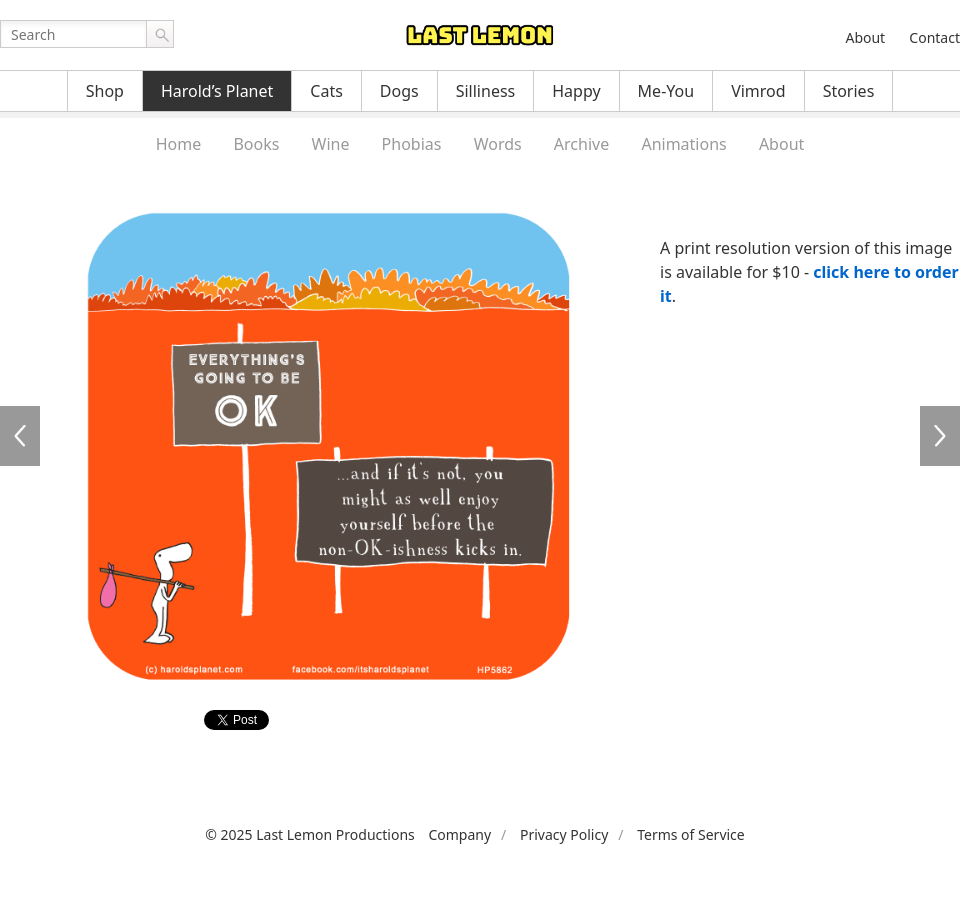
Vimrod (758, 91)
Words (498, 144)
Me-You (666, 91)
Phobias (412, 144)
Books (256, 144)
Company (459, 834)
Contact (934, 37)
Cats (326, 91)
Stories (849, 91)
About (865, 37)
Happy (576, 91)
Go (160, 34)
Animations (683, 144)
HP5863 (940, 436)
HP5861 (20, 436)
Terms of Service (691, 834)
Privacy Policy (564, 834)
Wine (331, 144)
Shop (105, 91)
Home (179, 144)
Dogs (399, 91)
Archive (581, 144)
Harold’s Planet (217, 91)
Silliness (486, 91)
